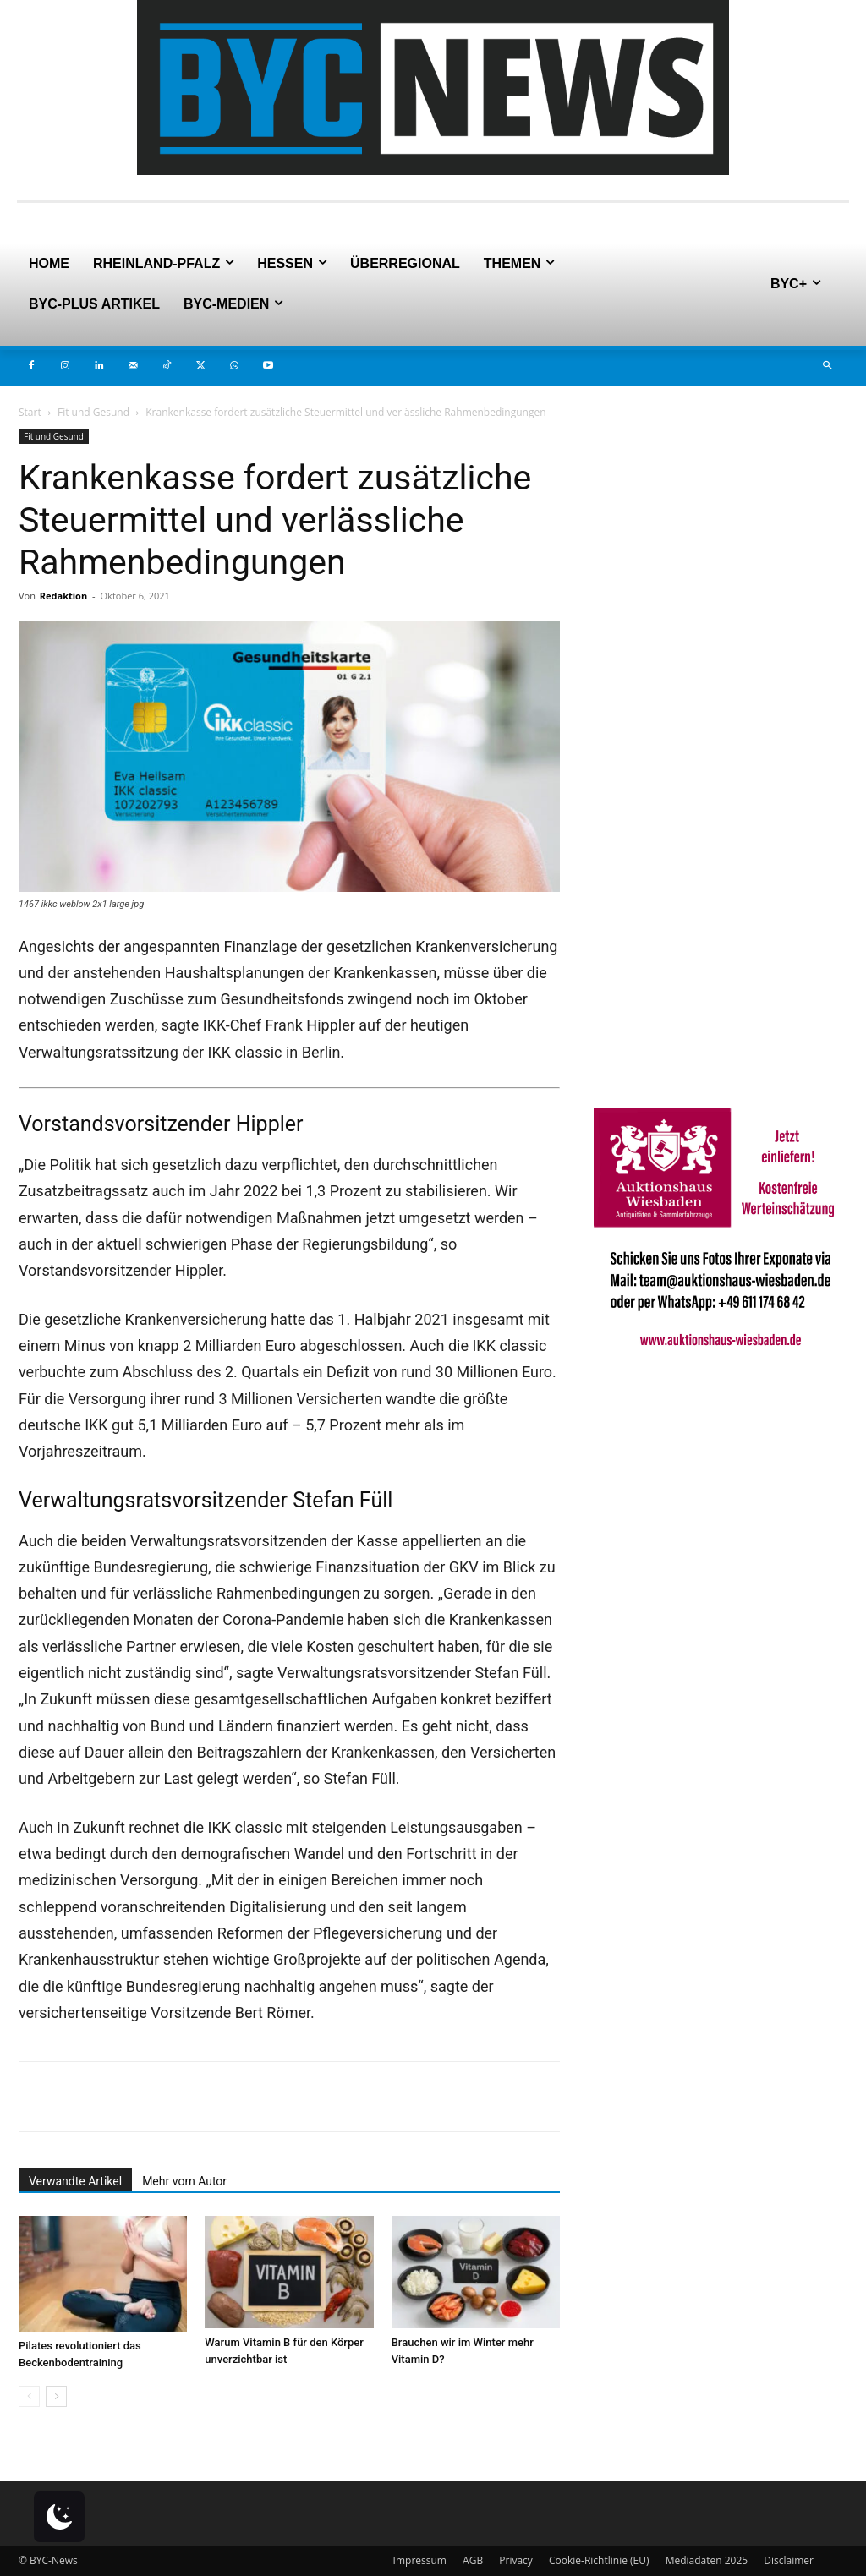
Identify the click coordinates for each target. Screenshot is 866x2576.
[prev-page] (29, 2396)
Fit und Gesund (93, 412)
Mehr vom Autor (184, 2181)
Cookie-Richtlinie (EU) (599, 2560)
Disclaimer (789, 2560)
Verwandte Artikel (75, 2181)
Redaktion (63, 595)
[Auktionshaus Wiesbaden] (720, 1357)
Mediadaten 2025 (707, 2560)
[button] (827, 366)
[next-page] (56, 2396)
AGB (473, 2560)
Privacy (516, 2560)
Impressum (420, 2560)
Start (30, 412)
